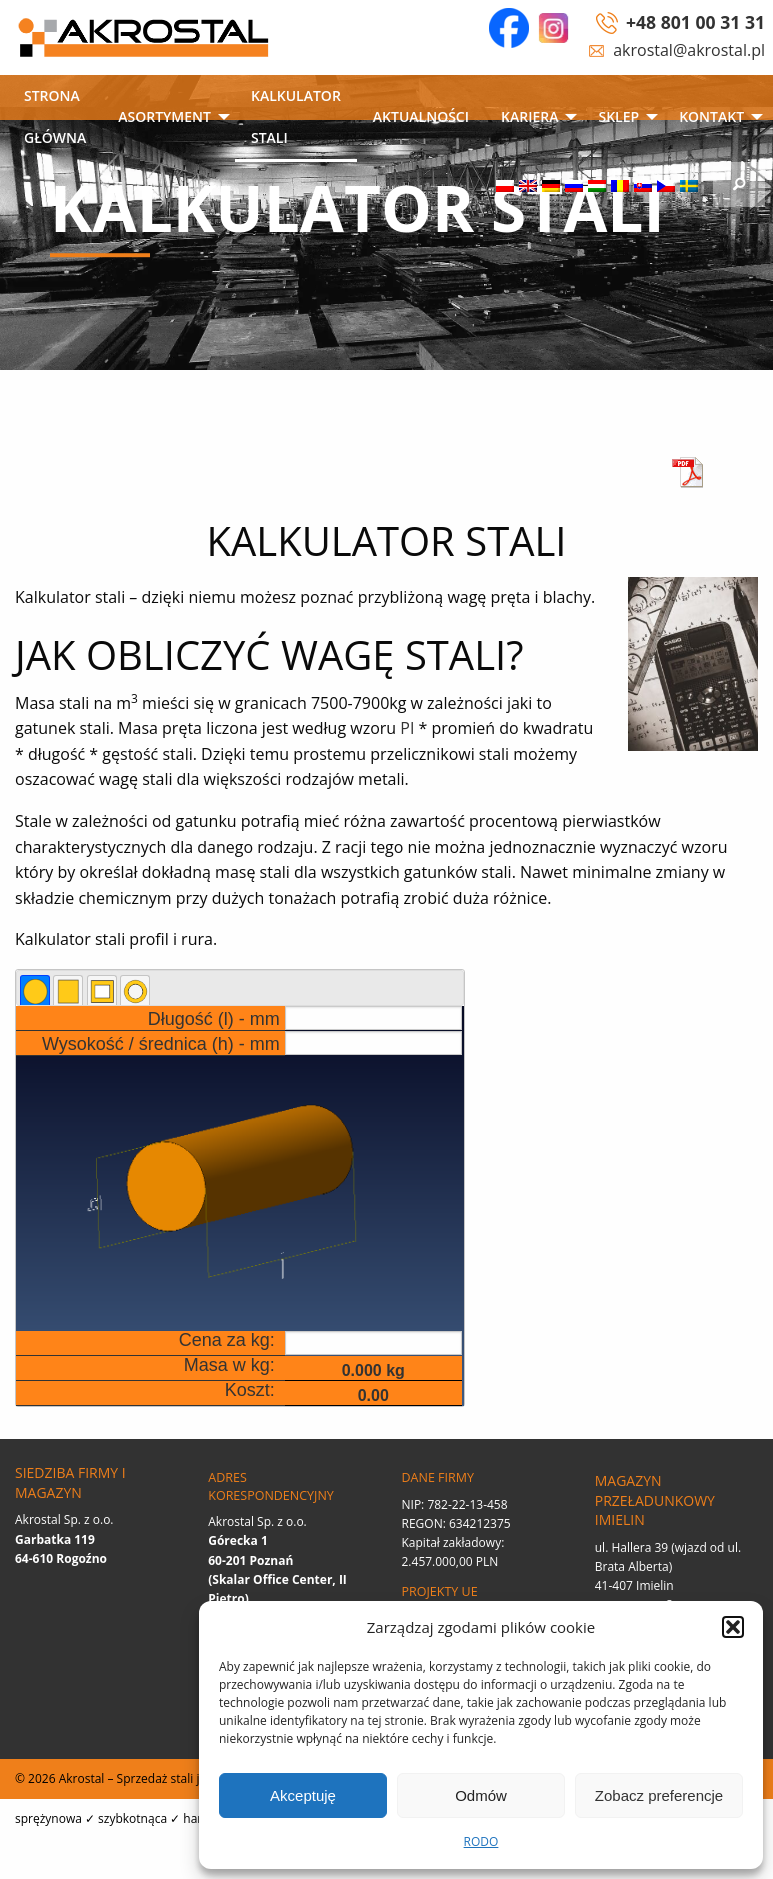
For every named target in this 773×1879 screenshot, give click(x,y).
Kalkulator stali (296, 116)
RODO (481, 1841)
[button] (733, 1627)
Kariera (529, 116)
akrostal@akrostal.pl (689, 50)
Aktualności (421, 116)
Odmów (481, 1795)
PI (407, 728)
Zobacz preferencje (659, 1795)
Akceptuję (303, 1795)
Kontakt (711, 116)
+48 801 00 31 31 (695, 22)
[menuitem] (55, 118)
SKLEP (618, 116)
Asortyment (164, 116)
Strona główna (55, 116)
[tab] (35, 990)
